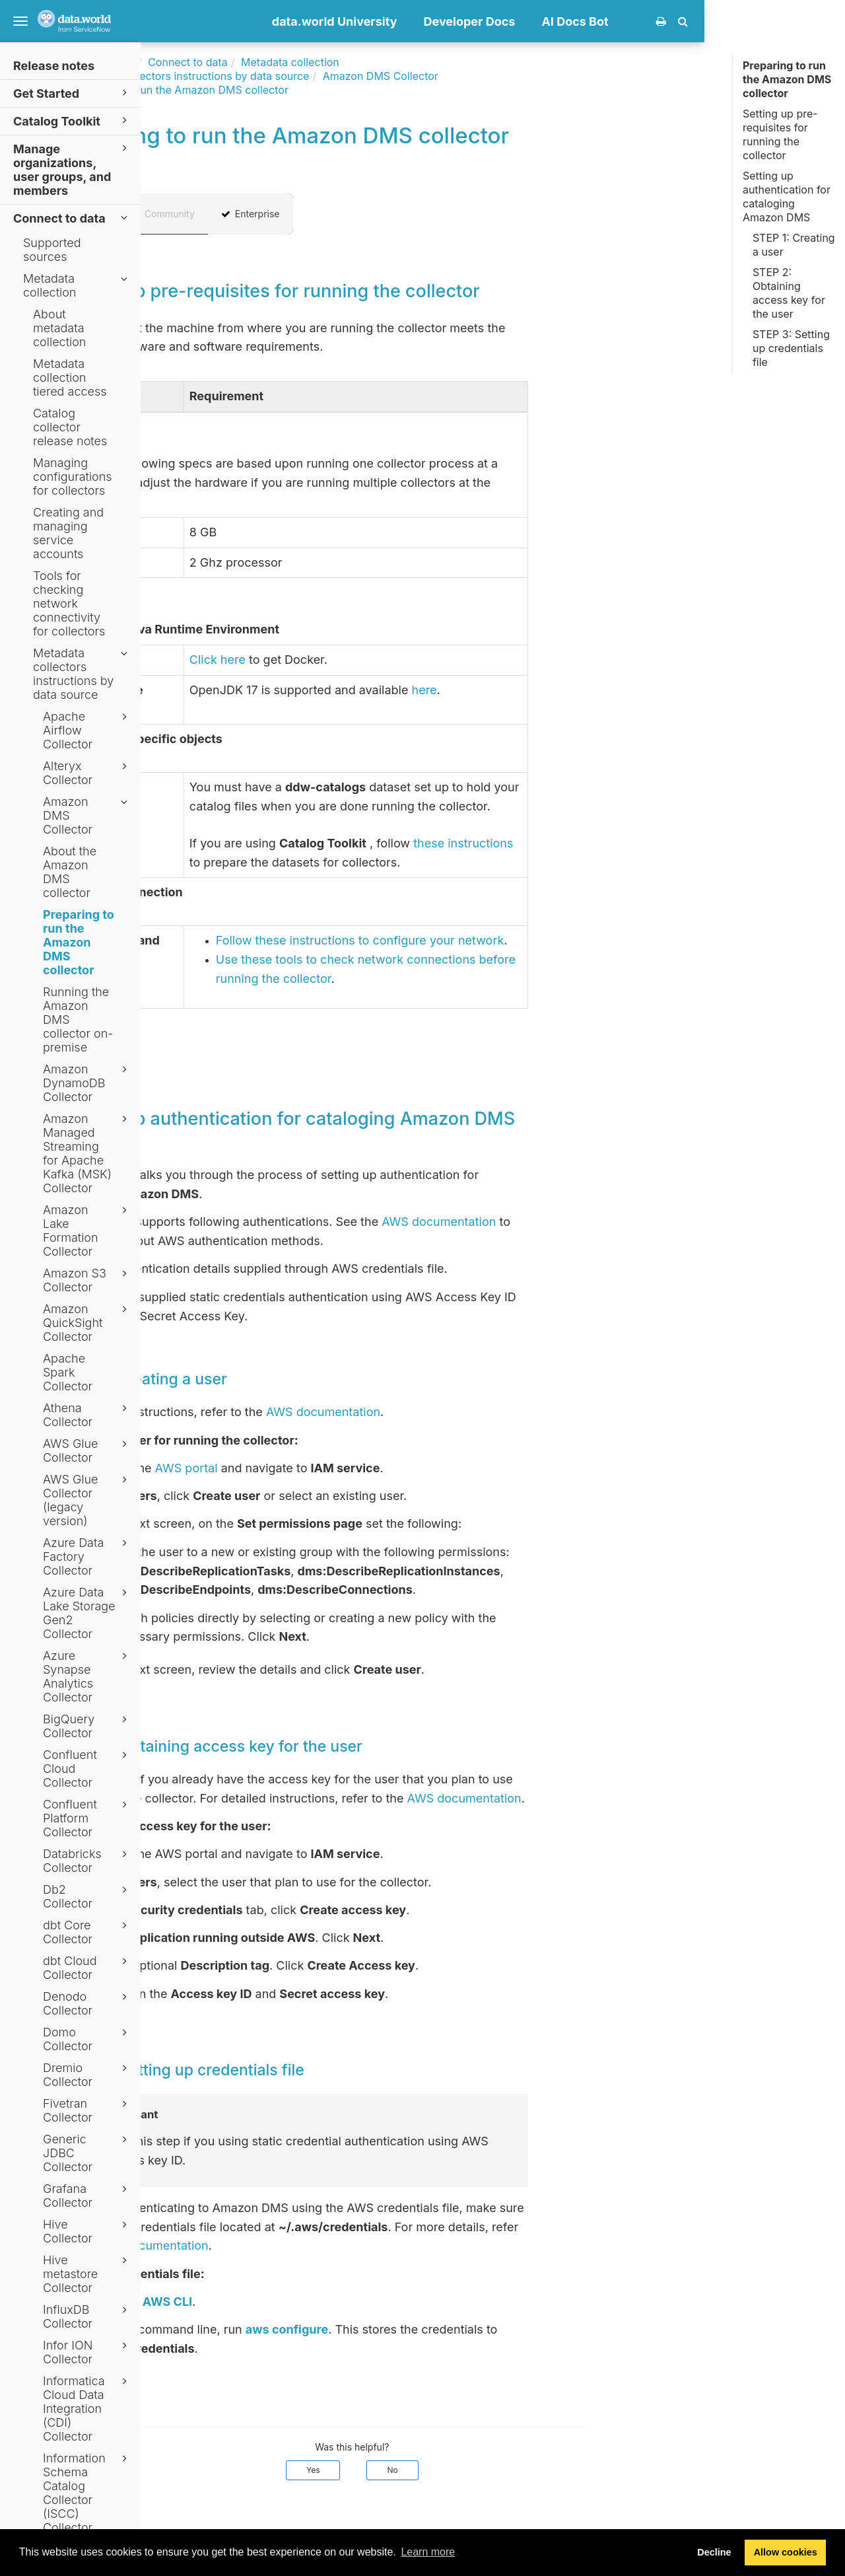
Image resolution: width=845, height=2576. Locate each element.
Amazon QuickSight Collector (87, 1322)
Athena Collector (87, 1415)
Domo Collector (87, 2039)
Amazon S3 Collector (87, 1280)
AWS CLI (308, 2301)
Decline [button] (714, 2552)
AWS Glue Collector (87, 1450)
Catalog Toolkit (72, 120)
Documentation (237, 62)
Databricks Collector (87, 1861)
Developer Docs (610, 21)
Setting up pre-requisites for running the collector (780, 134)
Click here (358, 659)
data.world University (475, 21)
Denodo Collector (87, 2003)
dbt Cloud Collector (87, 1968)
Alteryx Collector (87, 773)
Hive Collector (87, 2231)
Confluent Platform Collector (87, 1818)
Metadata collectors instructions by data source (82, 673)
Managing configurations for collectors (72, 476)
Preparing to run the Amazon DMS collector (78, 942)
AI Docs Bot (716, 21)
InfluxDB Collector (87, 2316)
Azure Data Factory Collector (87, 1556)
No (533, 2470)
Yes (454, 2470)
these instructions (604, 843)
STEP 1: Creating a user (794, 244)
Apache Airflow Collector (87, 730)
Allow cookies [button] (785, 2552)
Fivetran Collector (87, 2110)
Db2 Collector (87, 1896)
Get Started (72, 92)
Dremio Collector (87, 2075)
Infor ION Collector (87, 2352)
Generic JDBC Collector (87, 2153)
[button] (823, 21)
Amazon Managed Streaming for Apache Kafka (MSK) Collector (87, 1153)
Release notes (53, 66)
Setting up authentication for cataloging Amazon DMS (786, 196)
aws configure (427, 2329)
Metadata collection (77, 285)
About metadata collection (59, 328)
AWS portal (327, 1468)
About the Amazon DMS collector (69, 872)
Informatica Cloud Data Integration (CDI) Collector (87, 2408)
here (565, 690)
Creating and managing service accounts (68, 533)
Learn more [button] (428, 2552)
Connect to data (72, 217)
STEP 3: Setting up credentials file (791, 348)
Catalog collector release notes (70, 427)
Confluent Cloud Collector (87, 1768)
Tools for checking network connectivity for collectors (69, 603)
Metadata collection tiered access (70, 377)
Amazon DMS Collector (87, 815)
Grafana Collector (87, 2195)
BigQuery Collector (87, 1726)
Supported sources (52, 250)
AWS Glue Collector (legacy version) (87, 1500)
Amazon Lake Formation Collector (87, 1230)
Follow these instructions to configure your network (500, 940)
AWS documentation (580, 1222)
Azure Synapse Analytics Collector (87, 1676)
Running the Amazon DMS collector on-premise (78, 1019)
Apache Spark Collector (67, 1372)
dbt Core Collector (87, 1932)
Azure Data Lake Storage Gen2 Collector (87, 1613)
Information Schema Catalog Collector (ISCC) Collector (87, 2492)
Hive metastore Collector (87, 2274)
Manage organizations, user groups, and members (72, 169)
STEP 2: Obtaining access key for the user (789, 293)
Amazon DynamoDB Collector (87, 1083)
